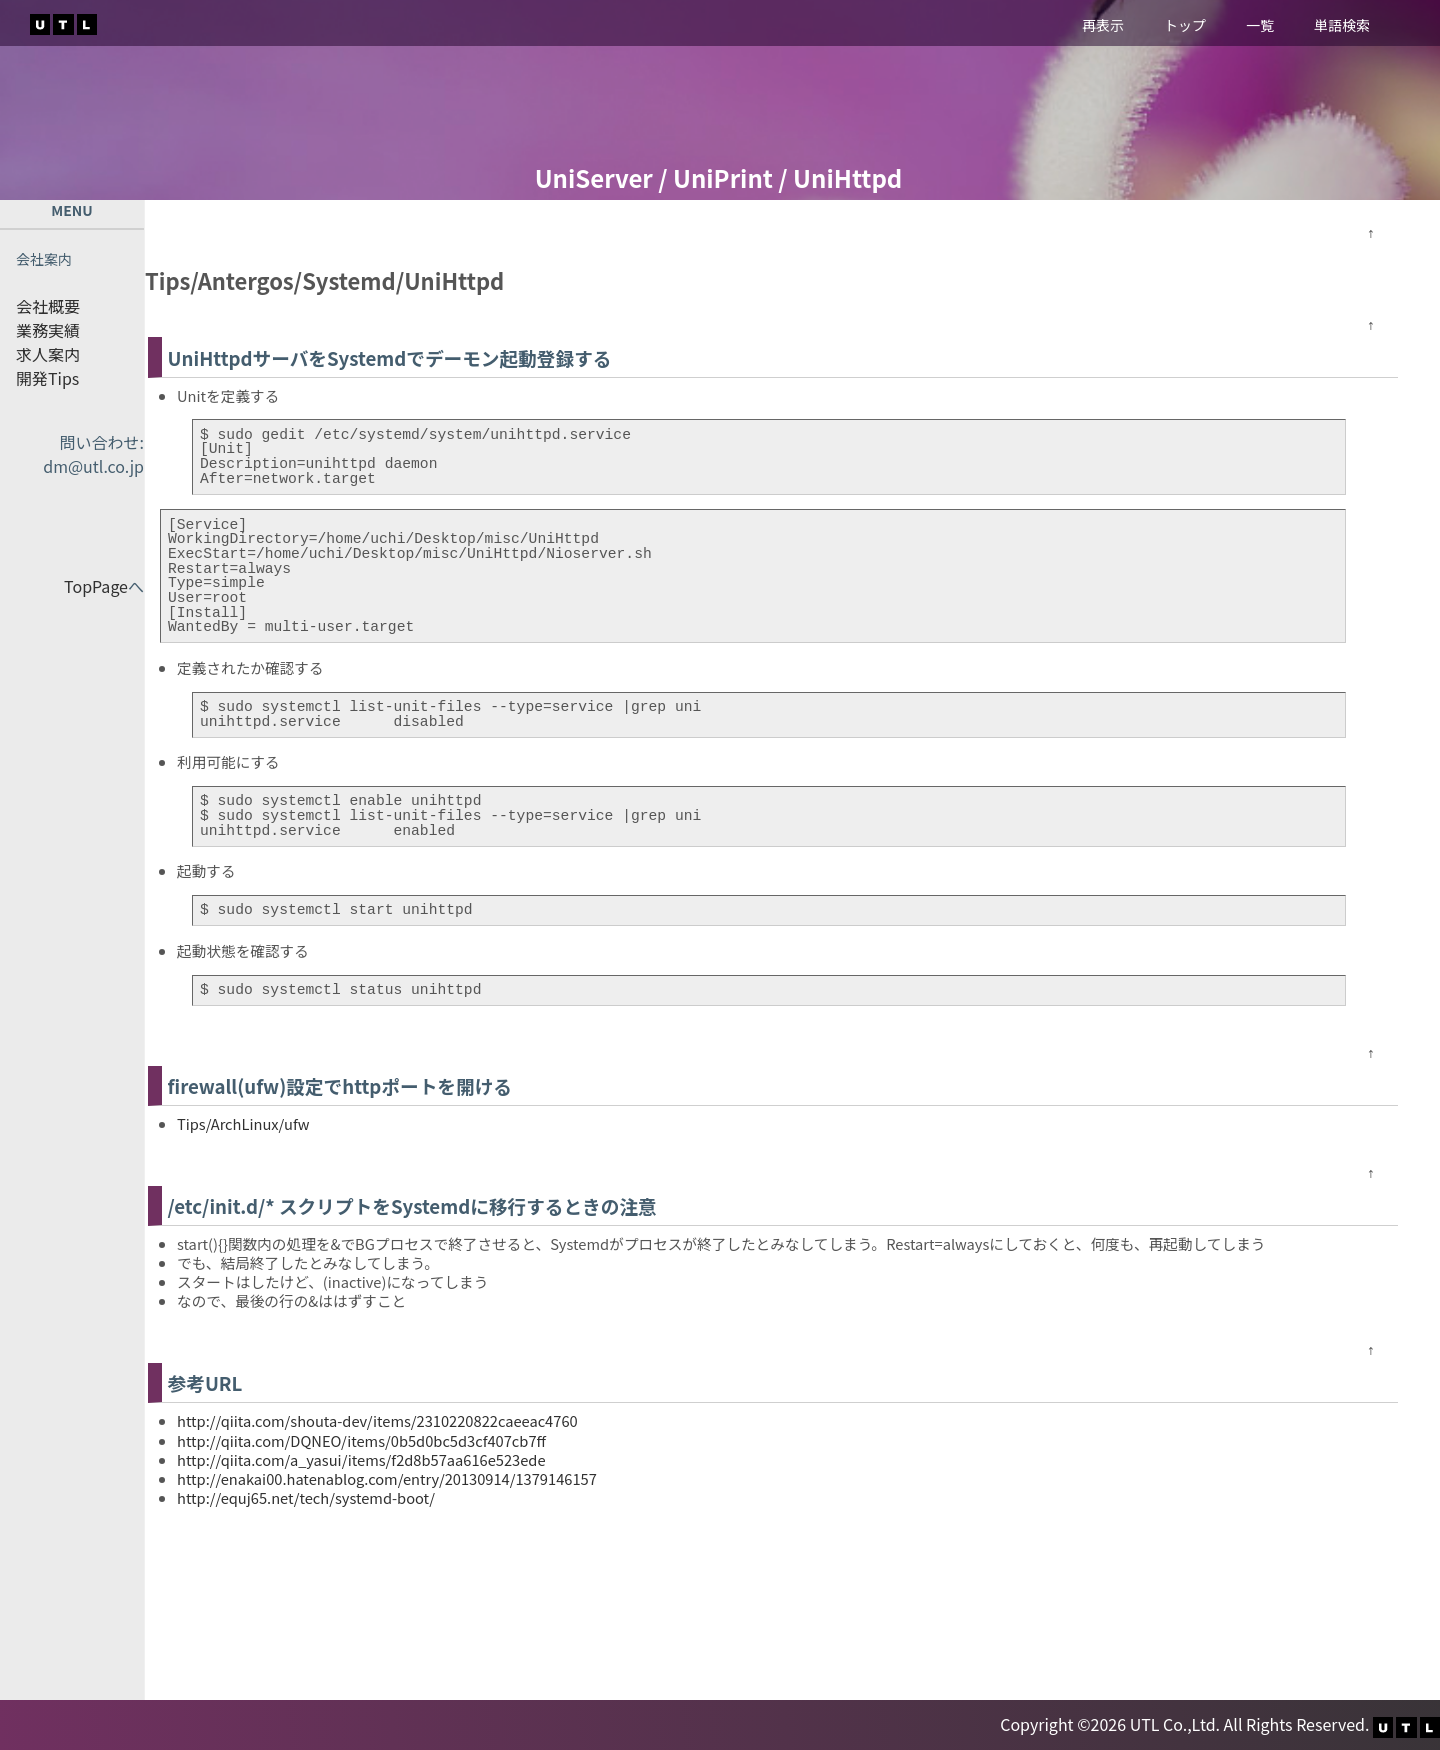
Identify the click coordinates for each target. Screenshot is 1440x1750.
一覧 (1260, 25)
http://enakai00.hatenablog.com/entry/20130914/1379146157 (387, 1478)
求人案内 (48, 354)
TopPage (96, 586)
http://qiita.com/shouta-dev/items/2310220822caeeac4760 (377, 1420)
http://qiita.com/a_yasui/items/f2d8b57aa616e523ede (361, 1459)
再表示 (1103, 25)
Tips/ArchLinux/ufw (243, 1123)
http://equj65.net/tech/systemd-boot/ (306, 1497)
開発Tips (47, 378)
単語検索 (1342, 25)
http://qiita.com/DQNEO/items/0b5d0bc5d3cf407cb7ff (361, 1440)
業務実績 (48, 330)
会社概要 (48, 306)
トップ (1185, 25)
